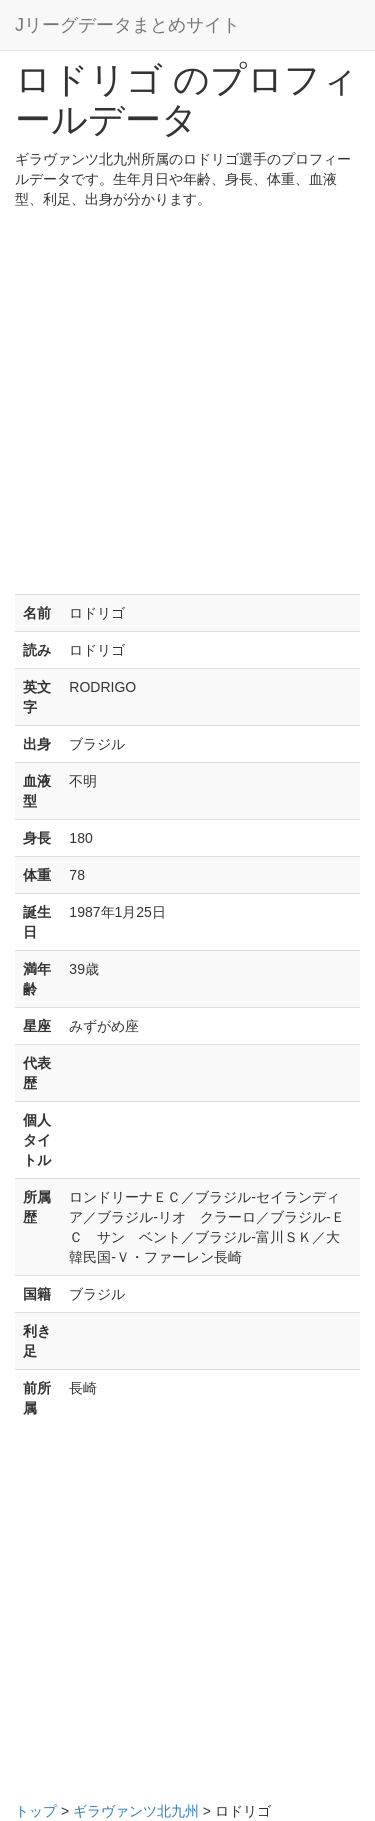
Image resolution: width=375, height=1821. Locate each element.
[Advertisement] (187, 406)
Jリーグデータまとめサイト (127, 25)
